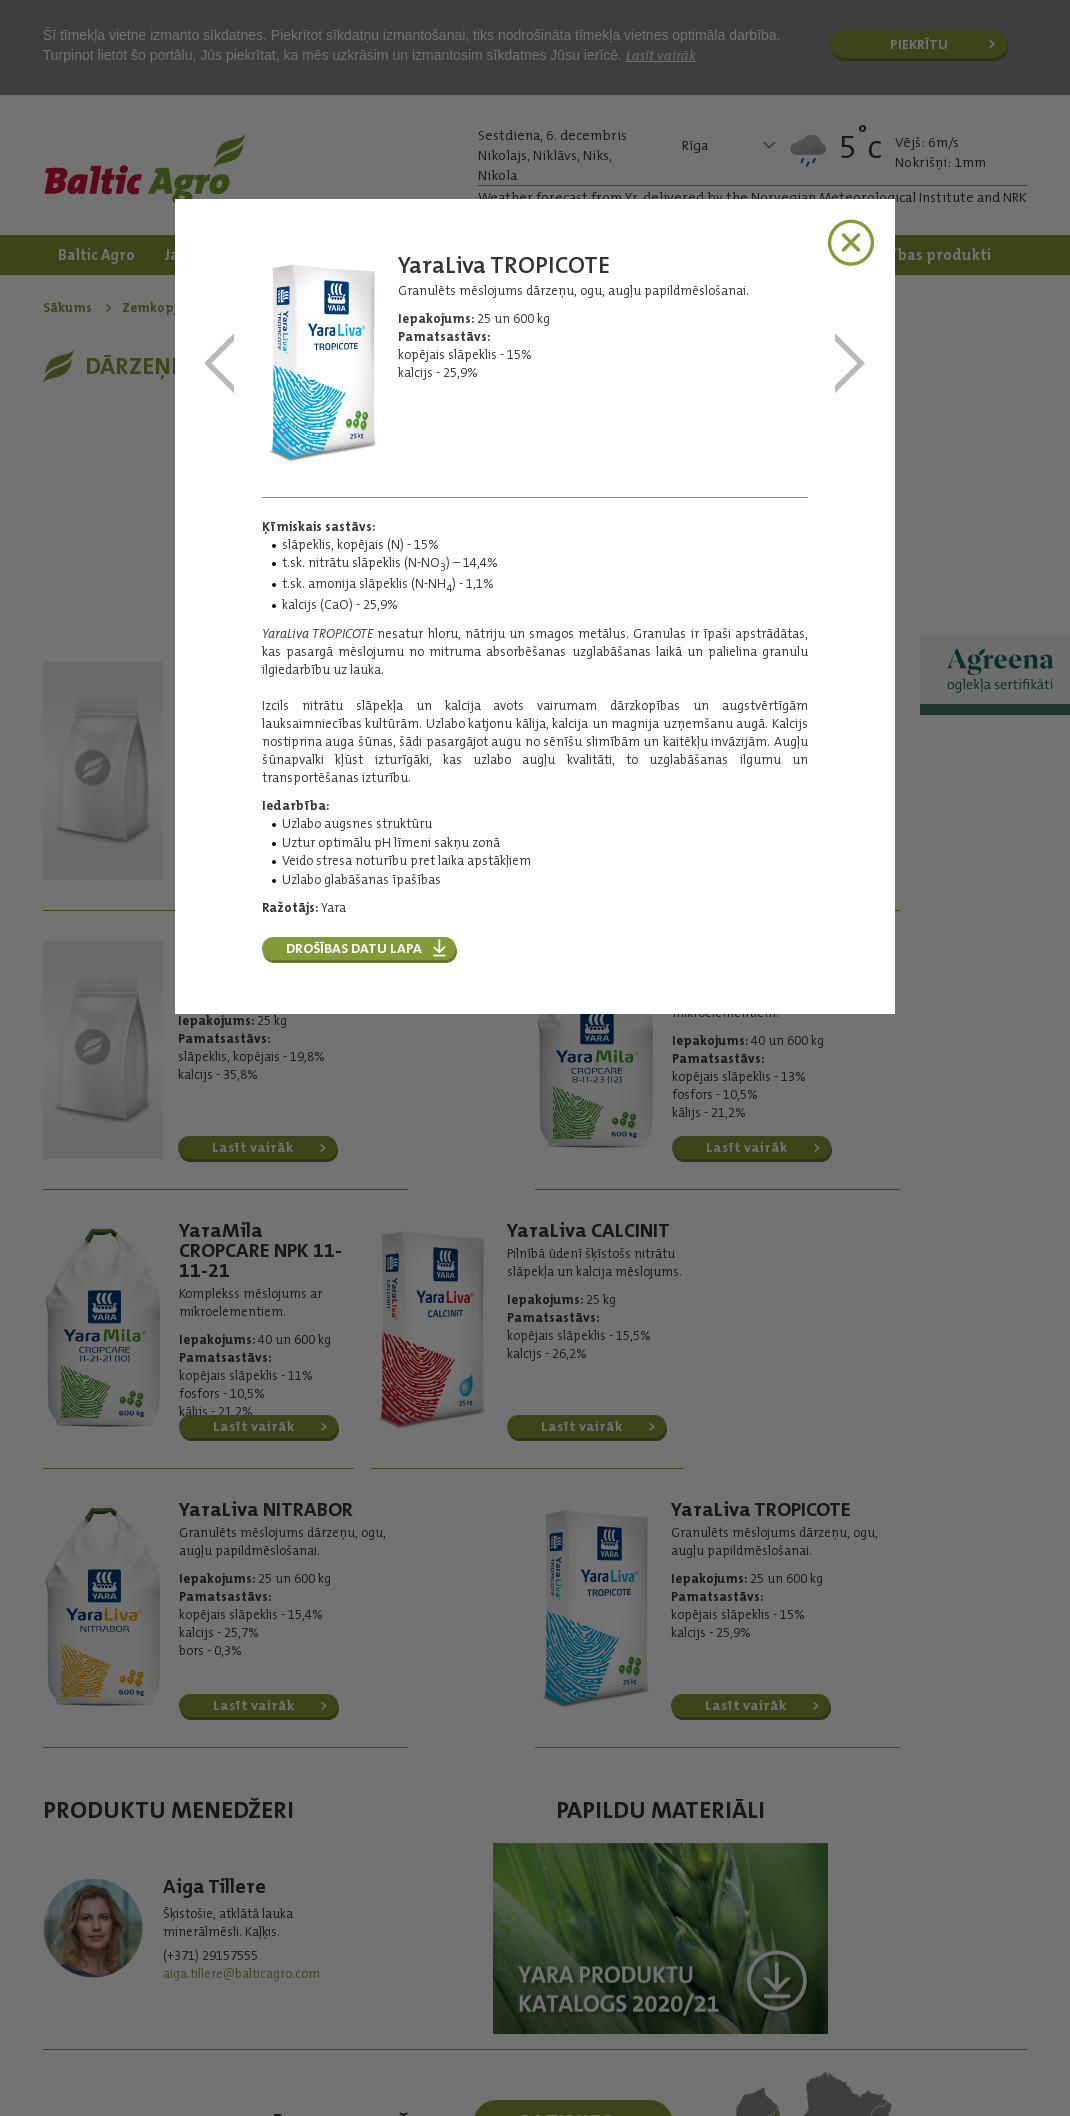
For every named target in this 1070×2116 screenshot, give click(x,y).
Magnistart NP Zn (850, 364)
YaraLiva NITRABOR (220, 364)
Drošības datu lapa (354, 948)
